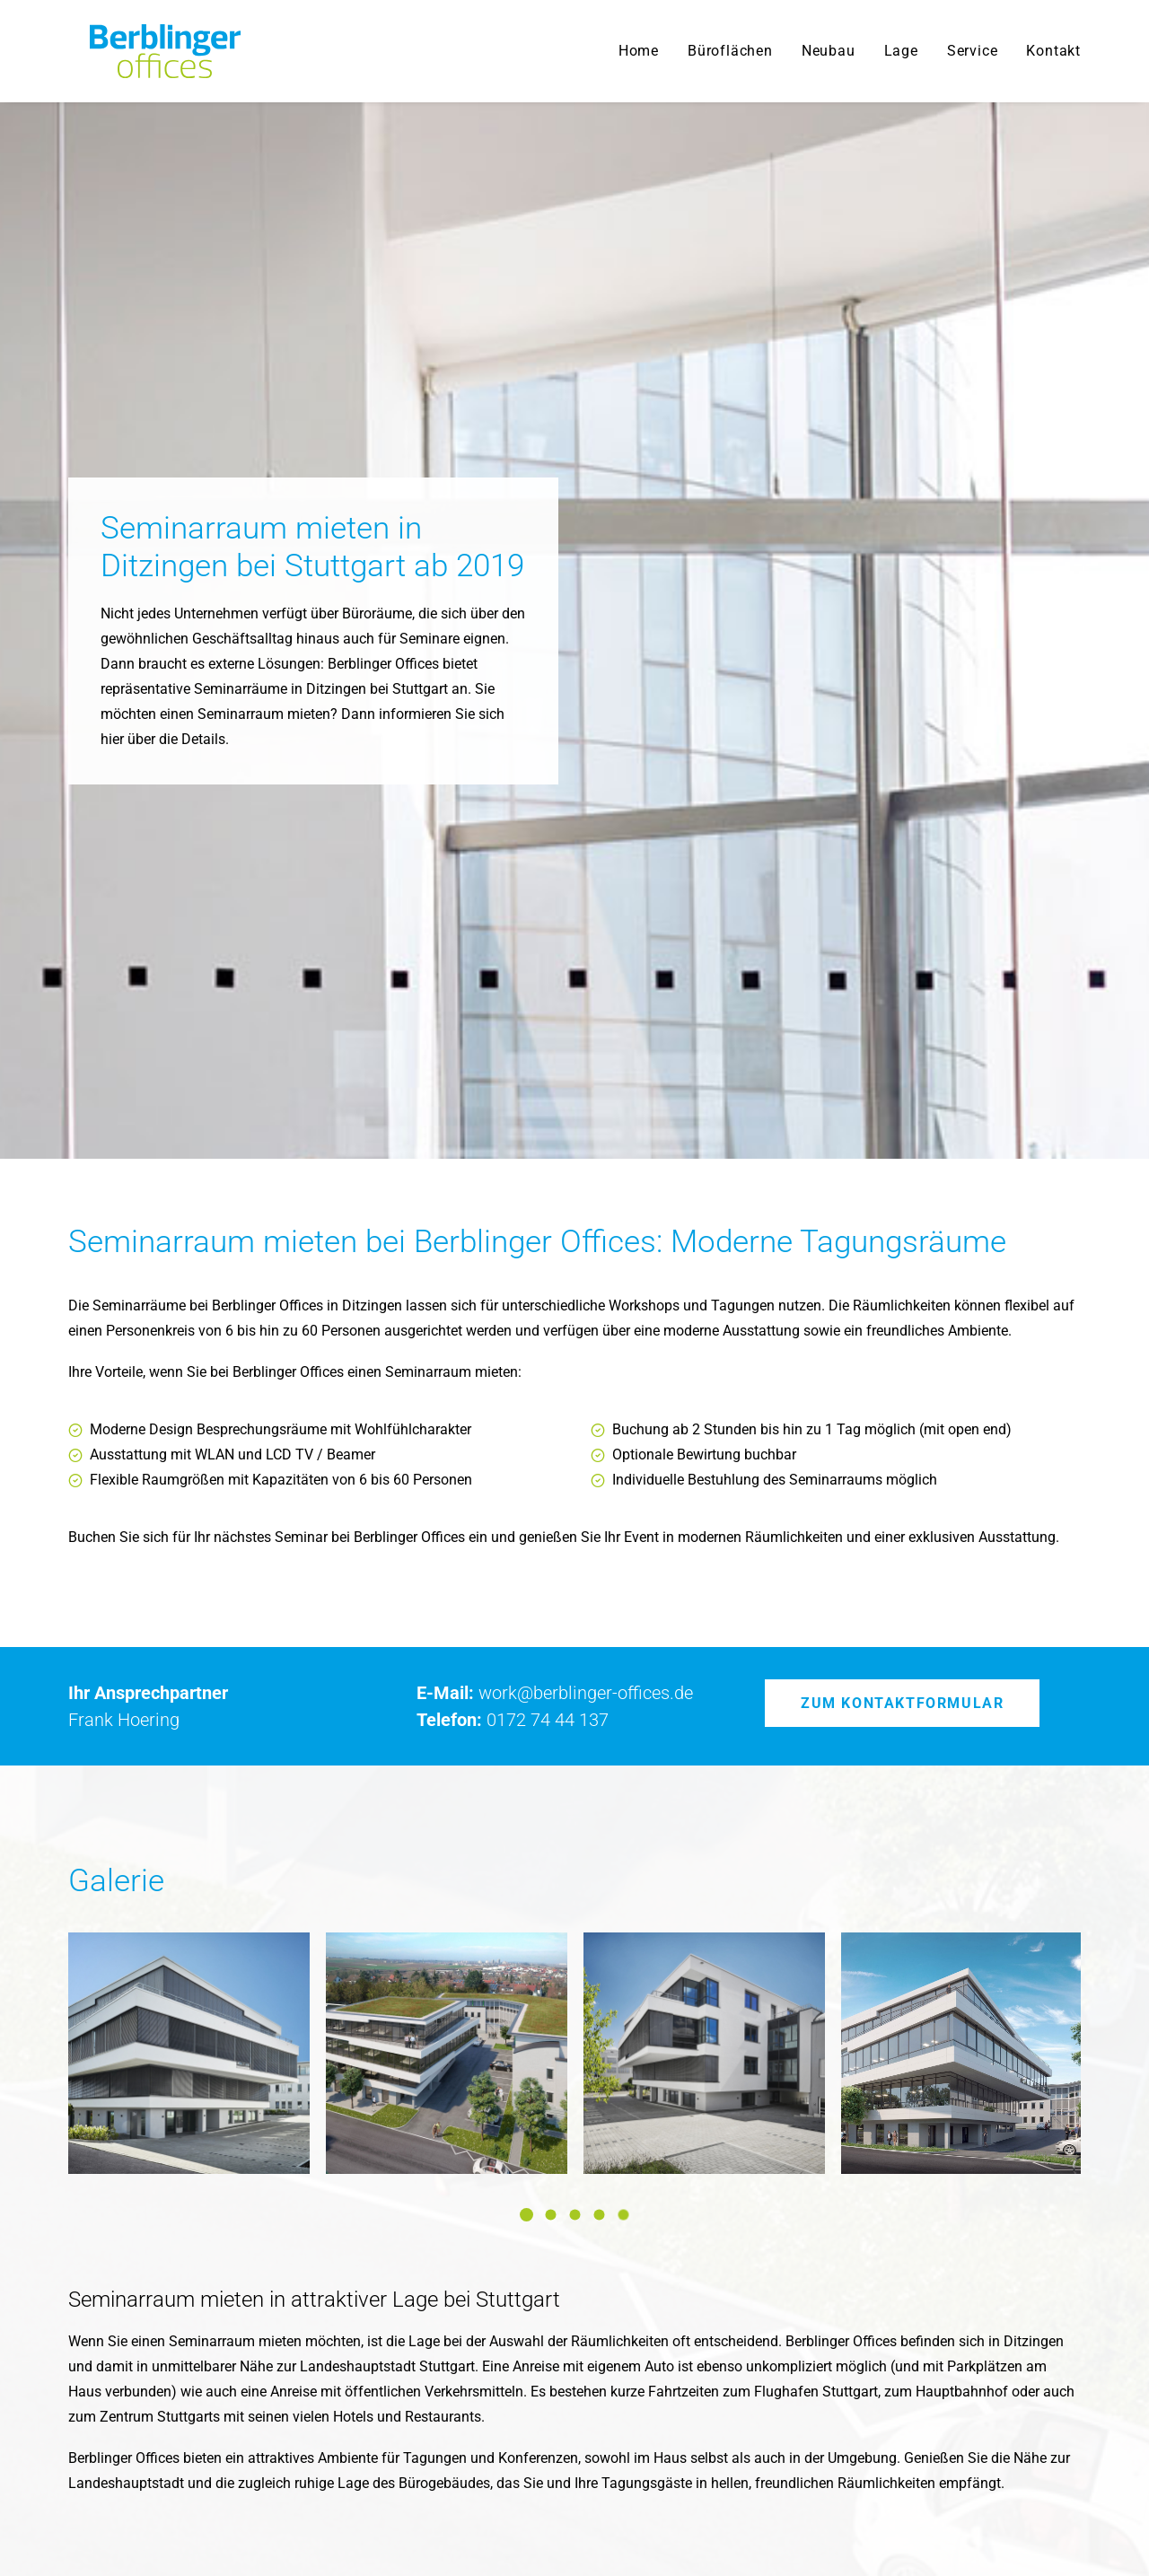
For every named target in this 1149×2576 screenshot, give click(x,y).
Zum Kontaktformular (902, 1147)
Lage (901, 50)
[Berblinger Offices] (143, 51)
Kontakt (1053, 50)
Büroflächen (730, 50)
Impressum (1045, 2530)
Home (638, 50)
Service (972, 50)
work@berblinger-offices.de (585, 1137)
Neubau (828, 50)
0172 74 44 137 (548, 1164)
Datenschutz (959, 2530)
